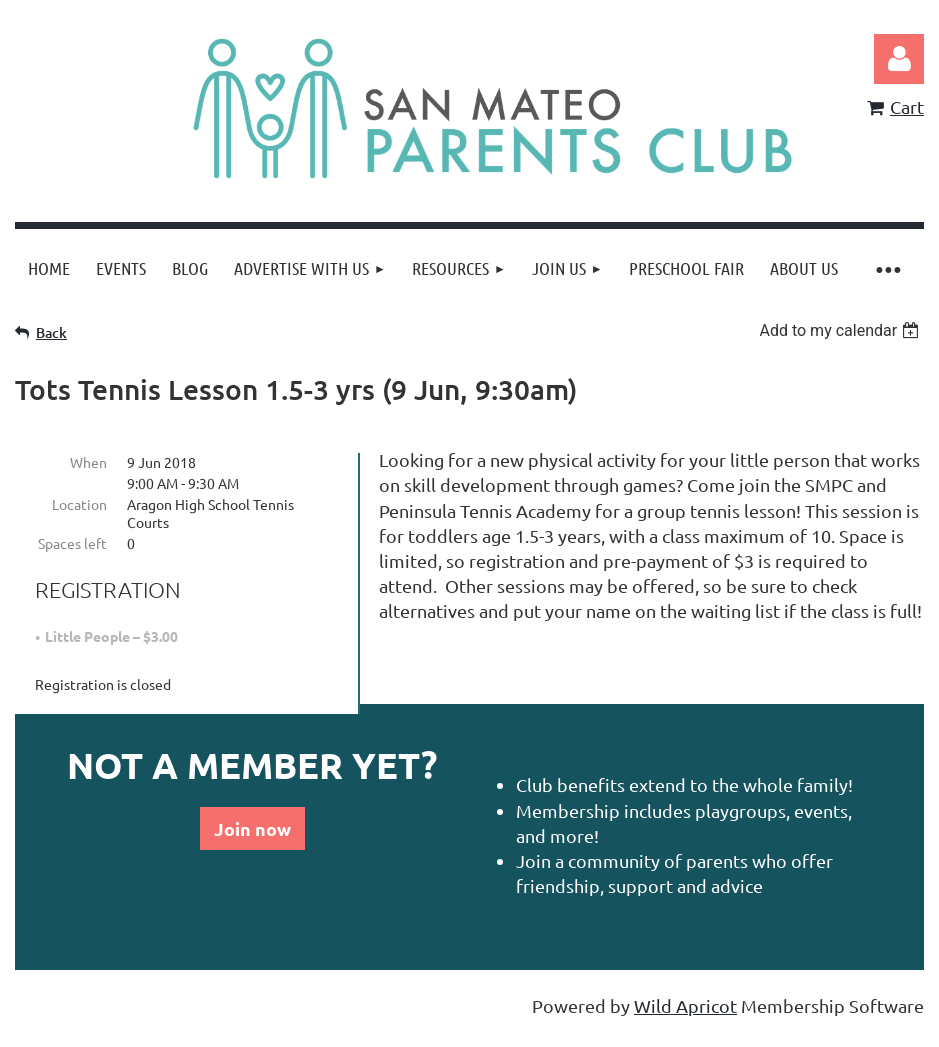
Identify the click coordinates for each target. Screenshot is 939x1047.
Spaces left (72, 543)
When (88, 462)
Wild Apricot (685, 1005)
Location (79, 504)
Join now (252, 828)
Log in (899, 59)
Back (51, 332)
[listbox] (841, 330)
